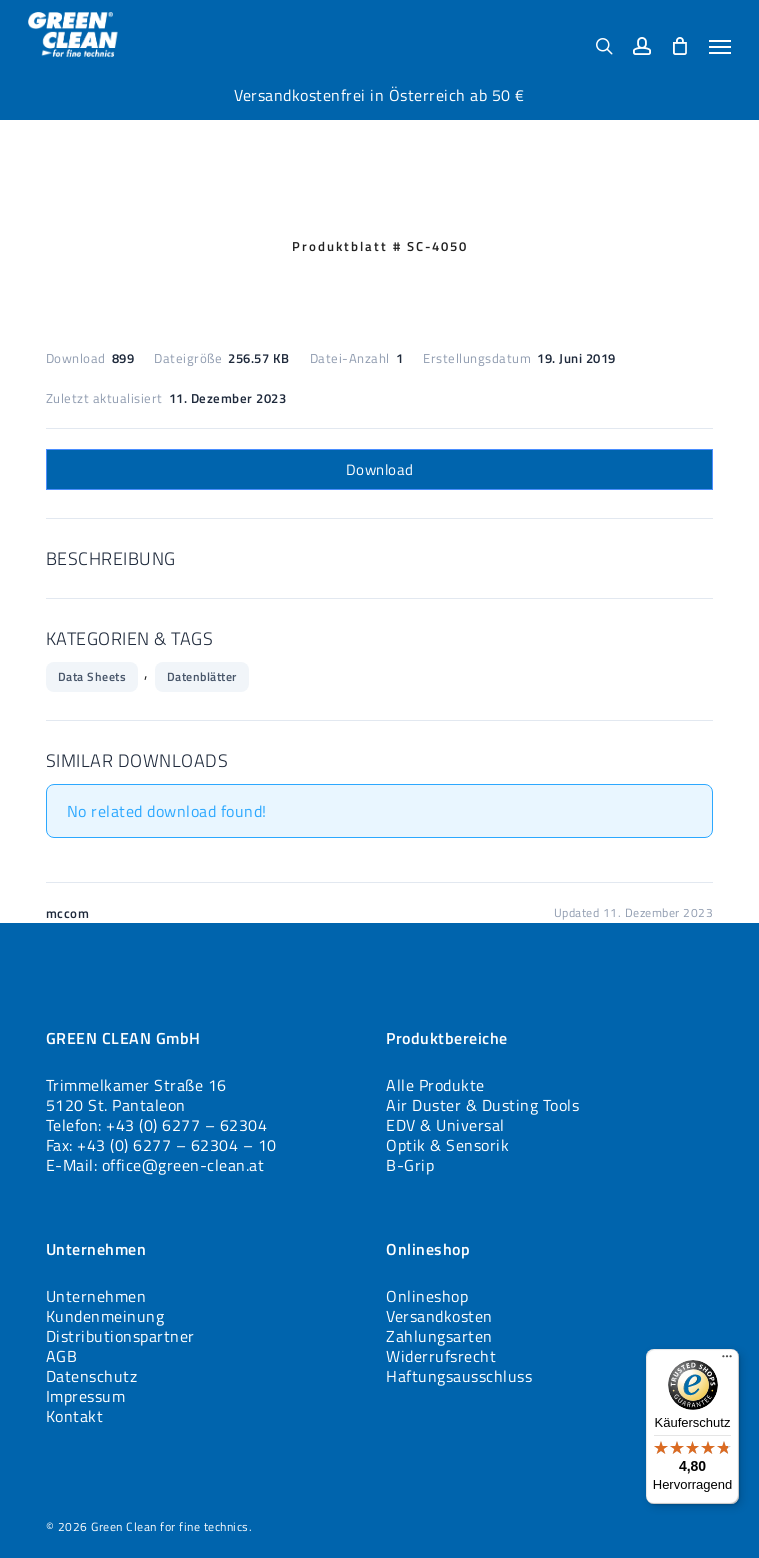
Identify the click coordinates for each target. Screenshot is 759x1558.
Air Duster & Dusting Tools (482, 1105)
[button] (720, 46)
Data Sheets (92, 676)
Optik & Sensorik (447, 1145)
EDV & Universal (445, 1125)
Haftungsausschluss (459, 1376)
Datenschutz (92, 1376)
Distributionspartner (120, 1336)
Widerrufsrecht (441, 1356)
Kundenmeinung (105, 1316)
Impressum (86, 1396)
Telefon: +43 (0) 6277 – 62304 (157, 1125)
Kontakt (75, 1416)
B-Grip (410, 1165)
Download (380, 469)
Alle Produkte (435, 1085)
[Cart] (680, 45)
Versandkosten (439, 1316)
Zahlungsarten (439, 1336)
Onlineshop (427, 1296)
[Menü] (727, 1361)
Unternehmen (96, 1296)
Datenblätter (202, 676)
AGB (62, 1356)
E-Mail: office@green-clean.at (155, 1165)
